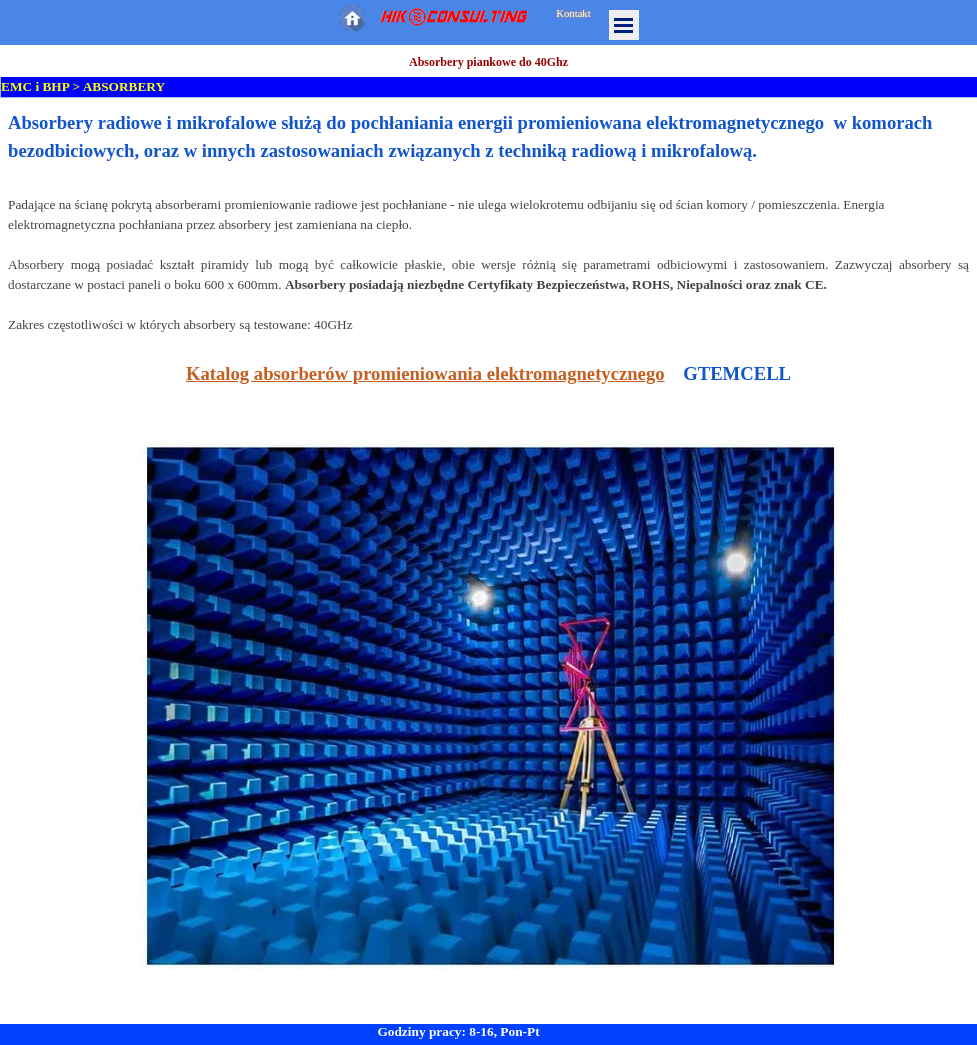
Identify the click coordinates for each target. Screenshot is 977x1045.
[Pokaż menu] (624, 25)
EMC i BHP (35, 86)
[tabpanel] (488, 561)
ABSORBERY (124, 86)
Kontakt (573, 13)
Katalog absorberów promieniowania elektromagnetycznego (425, 373)
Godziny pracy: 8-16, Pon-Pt (458, 1031)
